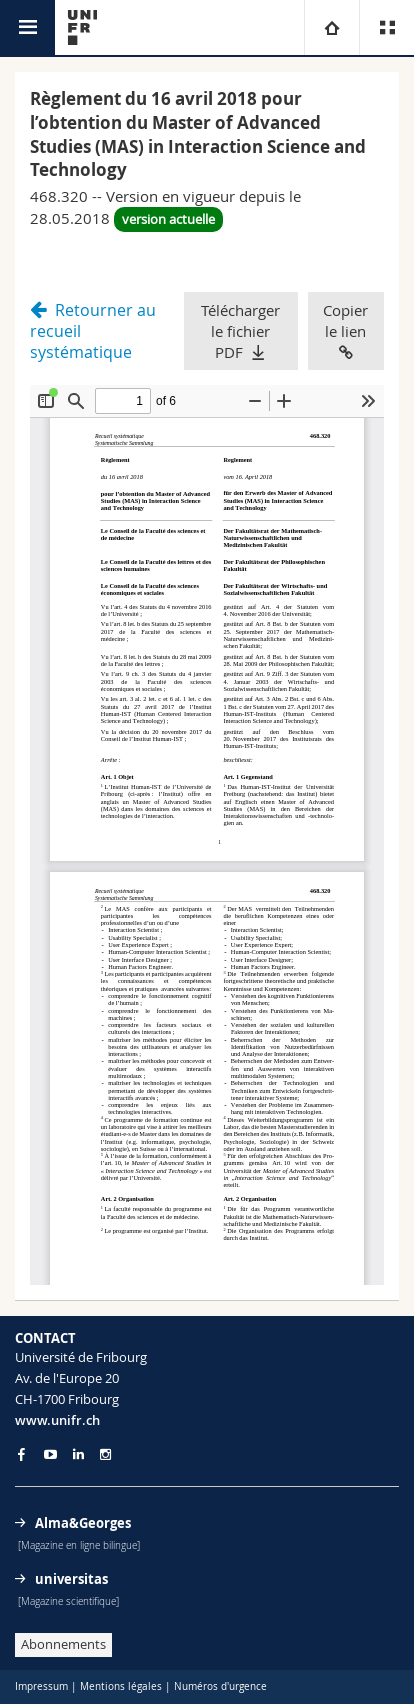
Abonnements (63, 1644)
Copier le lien (345, 330)
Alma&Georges (83, 1523)
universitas (71, 1579)
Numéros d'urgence (220, 1686)
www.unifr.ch (57, 1420)
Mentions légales (121, 1686)
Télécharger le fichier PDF (240, 331)
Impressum (41, 1686)
